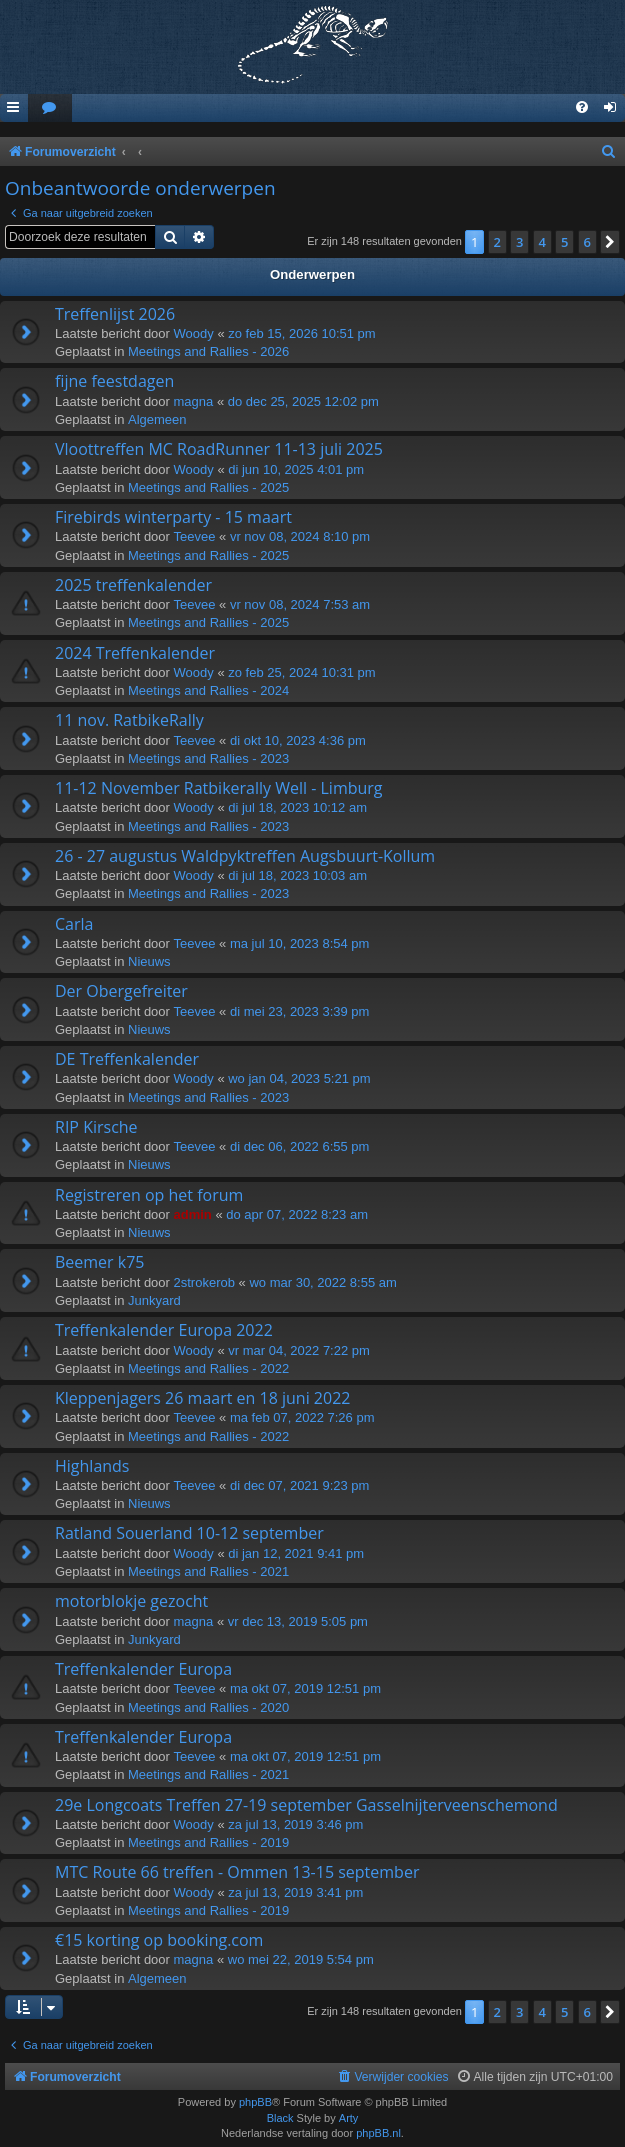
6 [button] (587, 242)
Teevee (195, 536)
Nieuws (149, 961)
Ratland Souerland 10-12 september (189, 1533)
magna (194, 401)
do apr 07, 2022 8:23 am (297, 1214)
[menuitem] (50, 108)
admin (193, 1214)
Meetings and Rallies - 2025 (208, 487)
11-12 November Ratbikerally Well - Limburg (219, 788)
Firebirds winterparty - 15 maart (173, 517)
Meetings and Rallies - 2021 (208, 1571)
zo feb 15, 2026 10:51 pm (301, 333)
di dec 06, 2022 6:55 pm (300, 1146)
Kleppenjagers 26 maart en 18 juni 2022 (202, 1398)
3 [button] (519, 242)
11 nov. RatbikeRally (129, 720)
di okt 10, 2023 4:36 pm (298, 740)
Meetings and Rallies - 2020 (208, 1707)
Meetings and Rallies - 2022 (208, 1368)
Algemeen (157, 419)
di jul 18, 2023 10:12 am (297, 807)
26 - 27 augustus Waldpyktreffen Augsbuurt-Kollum (245, 856)
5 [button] (564, 242)
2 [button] (497, 242)
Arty (349, 2118)
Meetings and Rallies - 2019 (208, 1842)
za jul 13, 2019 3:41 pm (295, 1892)
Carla (74, 924)
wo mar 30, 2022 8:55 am (322, 1282)
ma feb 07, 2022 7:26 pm (302, 1417)
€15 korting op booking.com (159, 1940)
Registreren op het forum (149, 1195)
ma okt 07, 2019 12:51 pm (305, 1688)
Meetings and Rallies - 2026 (208, 351)
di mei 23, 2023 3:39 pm (299, 1011)
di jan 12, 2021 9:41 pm (296, 1553)
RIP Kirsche (96, 1127)
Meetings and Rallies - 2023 (208, 758)
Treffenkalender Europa (143, 1669)
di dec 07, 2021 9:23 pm (300, 1485)
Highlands (92, 1466)
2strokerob (204, 1282)
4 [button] (542, 242)
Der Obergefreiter (121, 991)
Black (280, 2118)
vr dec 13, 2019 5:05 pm (298, 1621)
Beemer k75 (100, 1262)
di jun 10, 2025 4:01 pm (296, 469)
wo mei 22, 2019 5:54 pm (301, 1959)
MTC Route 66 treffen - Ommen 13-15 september (237, 1872)
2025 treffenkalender (133, 585)
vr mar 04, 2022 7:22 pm (299, 1350)
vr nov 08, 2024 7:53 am (300, 604)
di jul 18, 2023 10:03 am (297, 875)
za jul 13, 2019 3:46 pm (295, 1824)
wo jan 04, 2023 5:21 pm (299, 1078)
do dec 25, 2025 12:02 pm (303, 401)
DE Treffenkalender (127, 1059)
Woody (194, 333)
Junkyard (154, 1300)
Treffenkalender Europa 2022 (164, 1330)
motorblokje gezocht (131, 1601)
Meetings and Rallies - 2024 (208, 690)
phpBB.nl (378, 2133)
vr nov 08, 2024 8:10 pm (300, 536)
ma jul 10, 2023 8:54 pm (299, 943)
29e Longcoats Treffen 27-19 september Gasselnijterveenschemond (306, 1805)
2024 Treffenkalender (135, 653)
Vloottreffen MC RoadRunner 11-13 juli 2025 (219, 449)
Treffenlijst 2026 (115, 314)
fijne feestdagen (114, 381)
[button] (610, 242)
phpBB (255, 2102)
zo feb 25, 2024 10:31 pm (301, 672)
